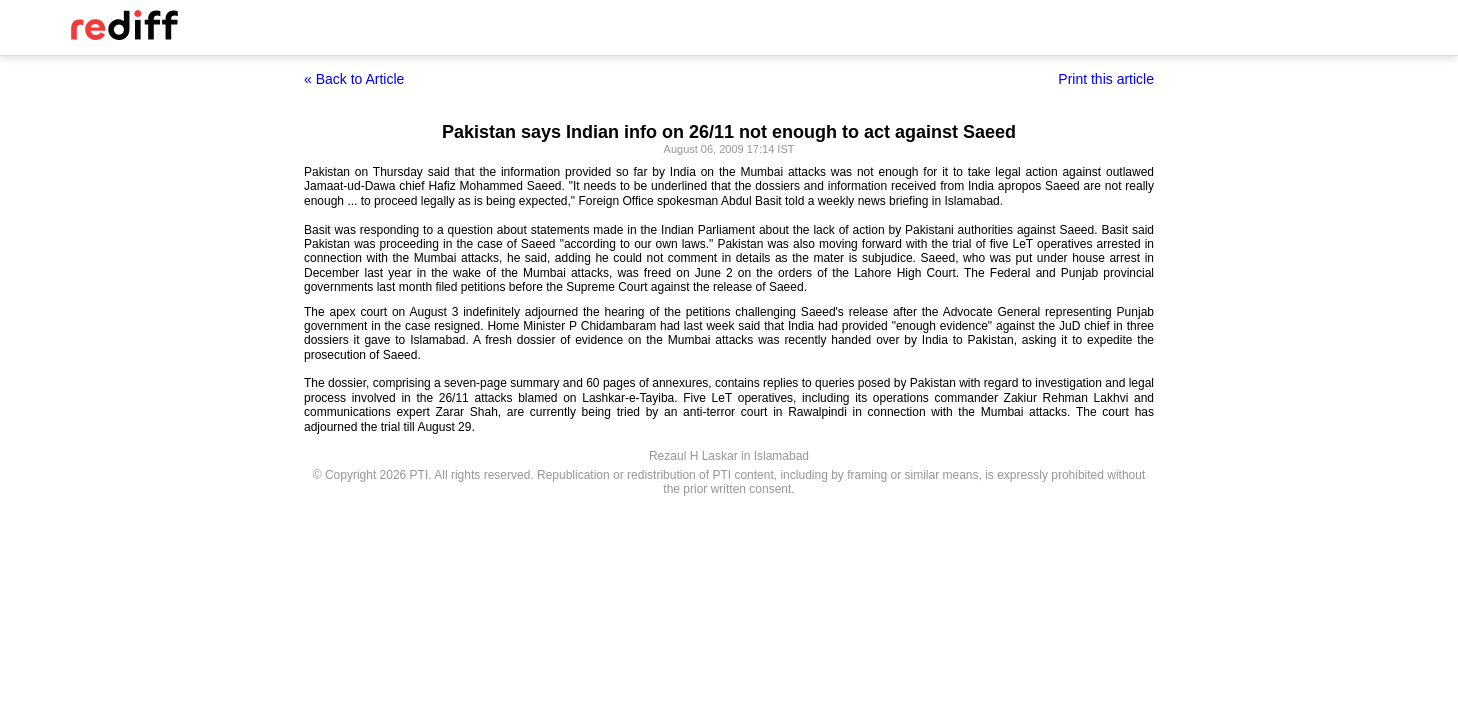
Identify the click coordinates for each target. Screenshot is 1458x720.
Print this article (1106, 79)
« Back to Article (354, 79)
